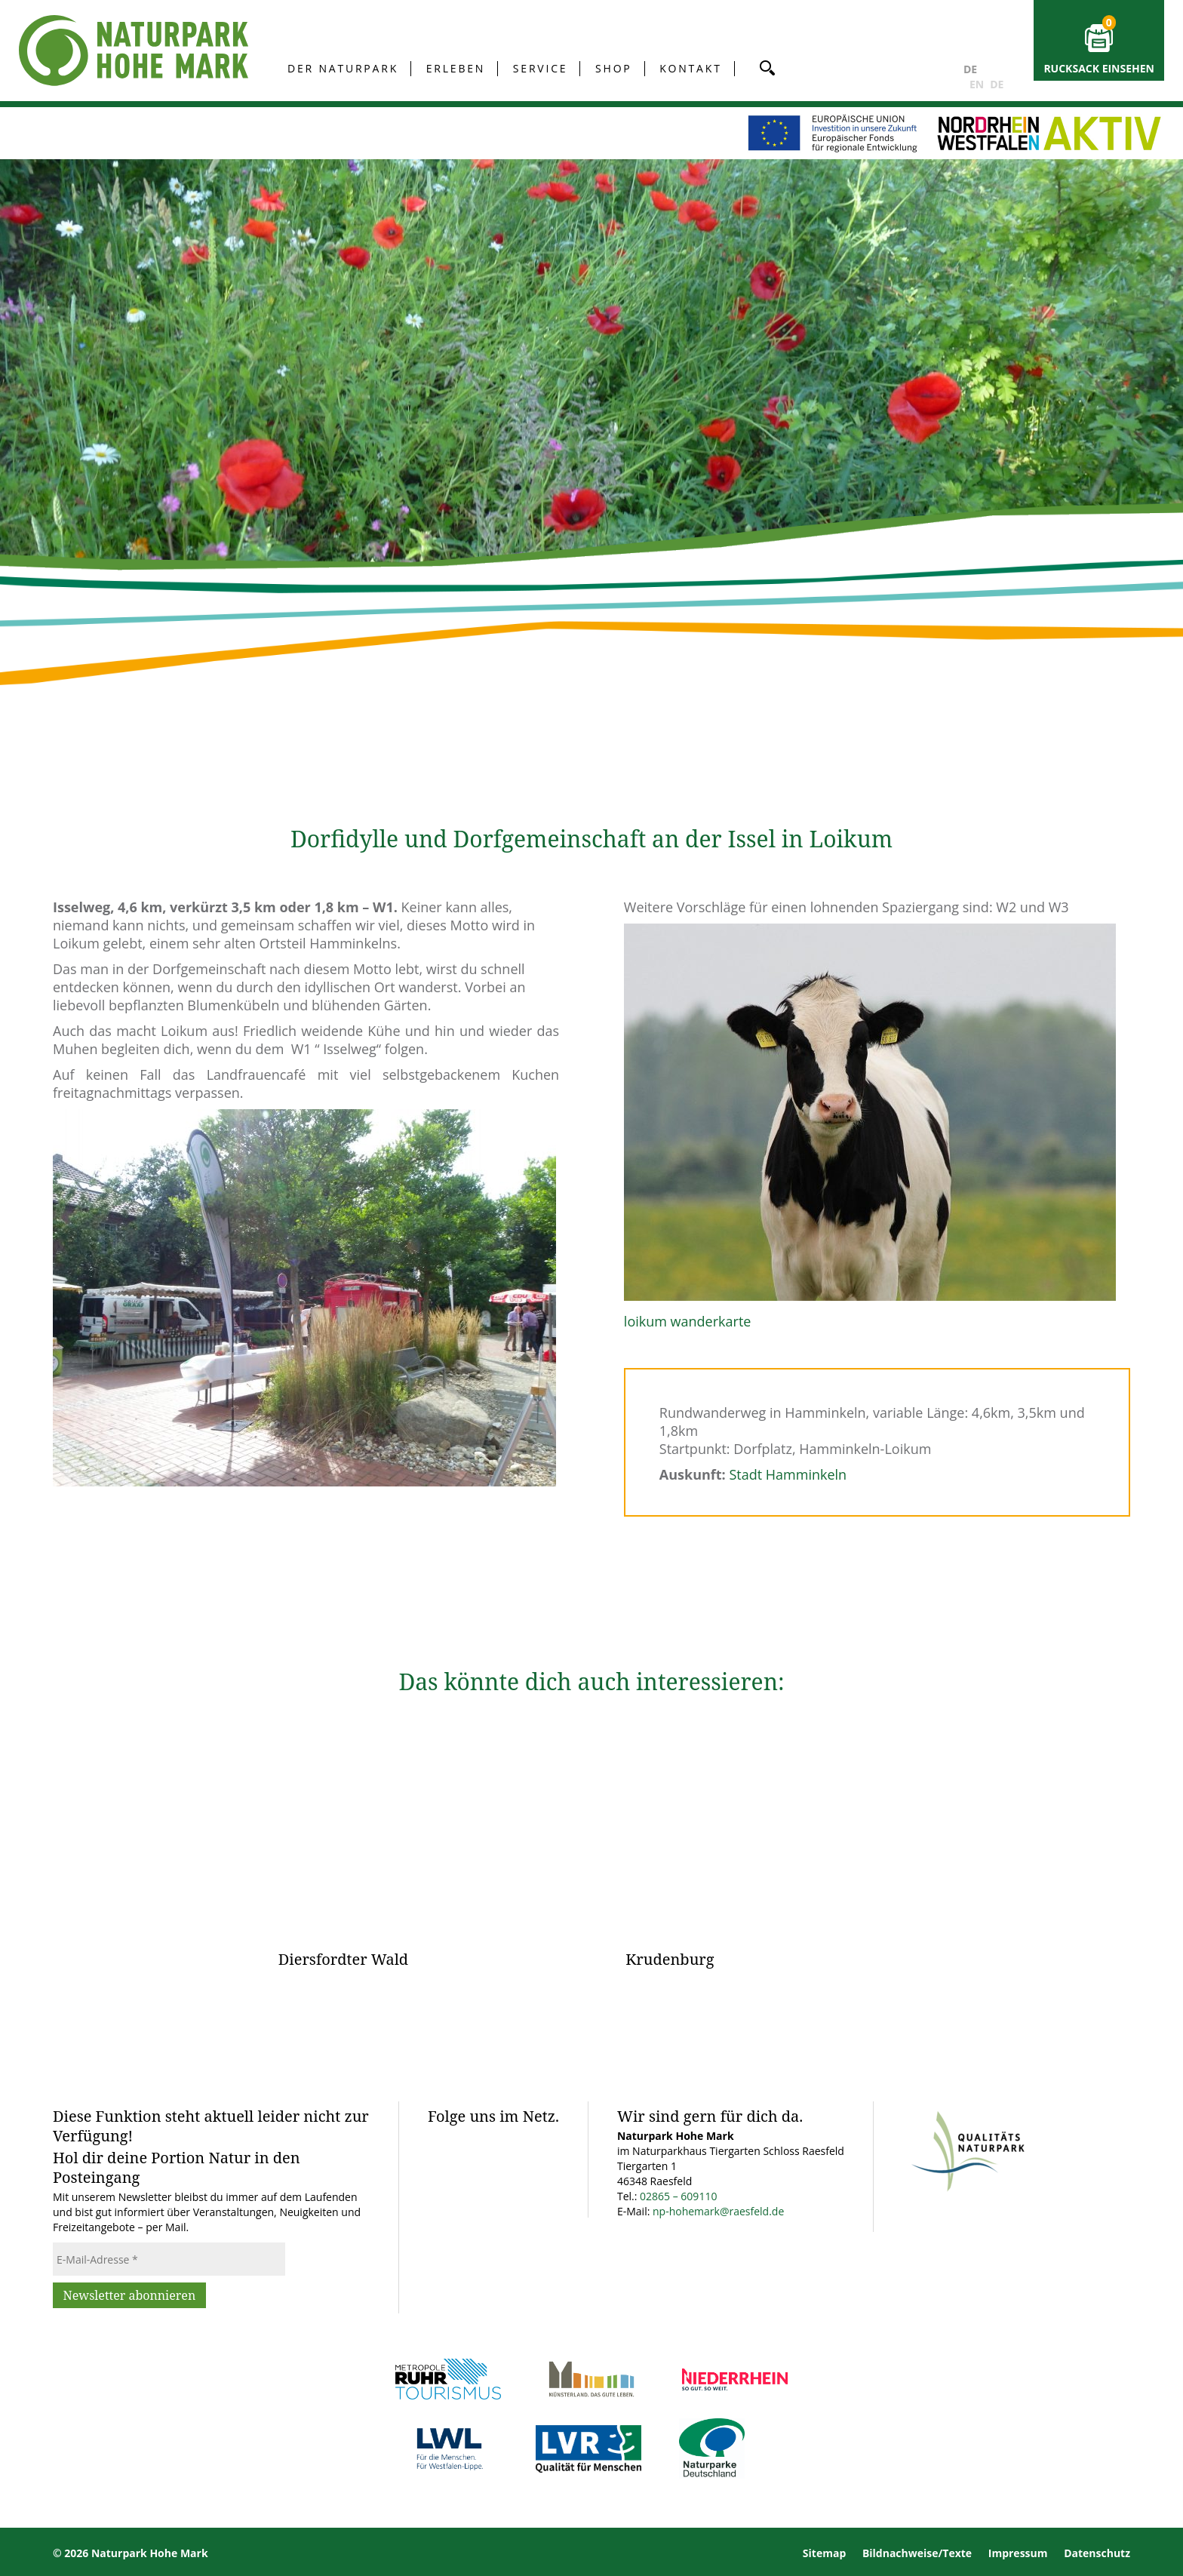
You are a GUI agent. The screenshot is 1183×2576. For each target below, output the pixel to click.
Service (540, 68)
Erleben (455, 68)
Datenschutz (1097, 2553)
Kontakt (690, 68)
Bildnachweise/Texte (917, 2553)
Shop (613, 68)
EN (976, 84)
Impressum (1018, 2553)
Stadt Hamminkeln (788, 1474)
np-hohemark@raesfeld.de (718, 2211)
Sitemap (824, 2553)
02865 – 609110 (678, 2196)
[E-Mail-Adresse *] (169, 2259)
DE (970, 69)
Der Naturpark (342, 68)
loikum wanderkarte (687, 1321)
